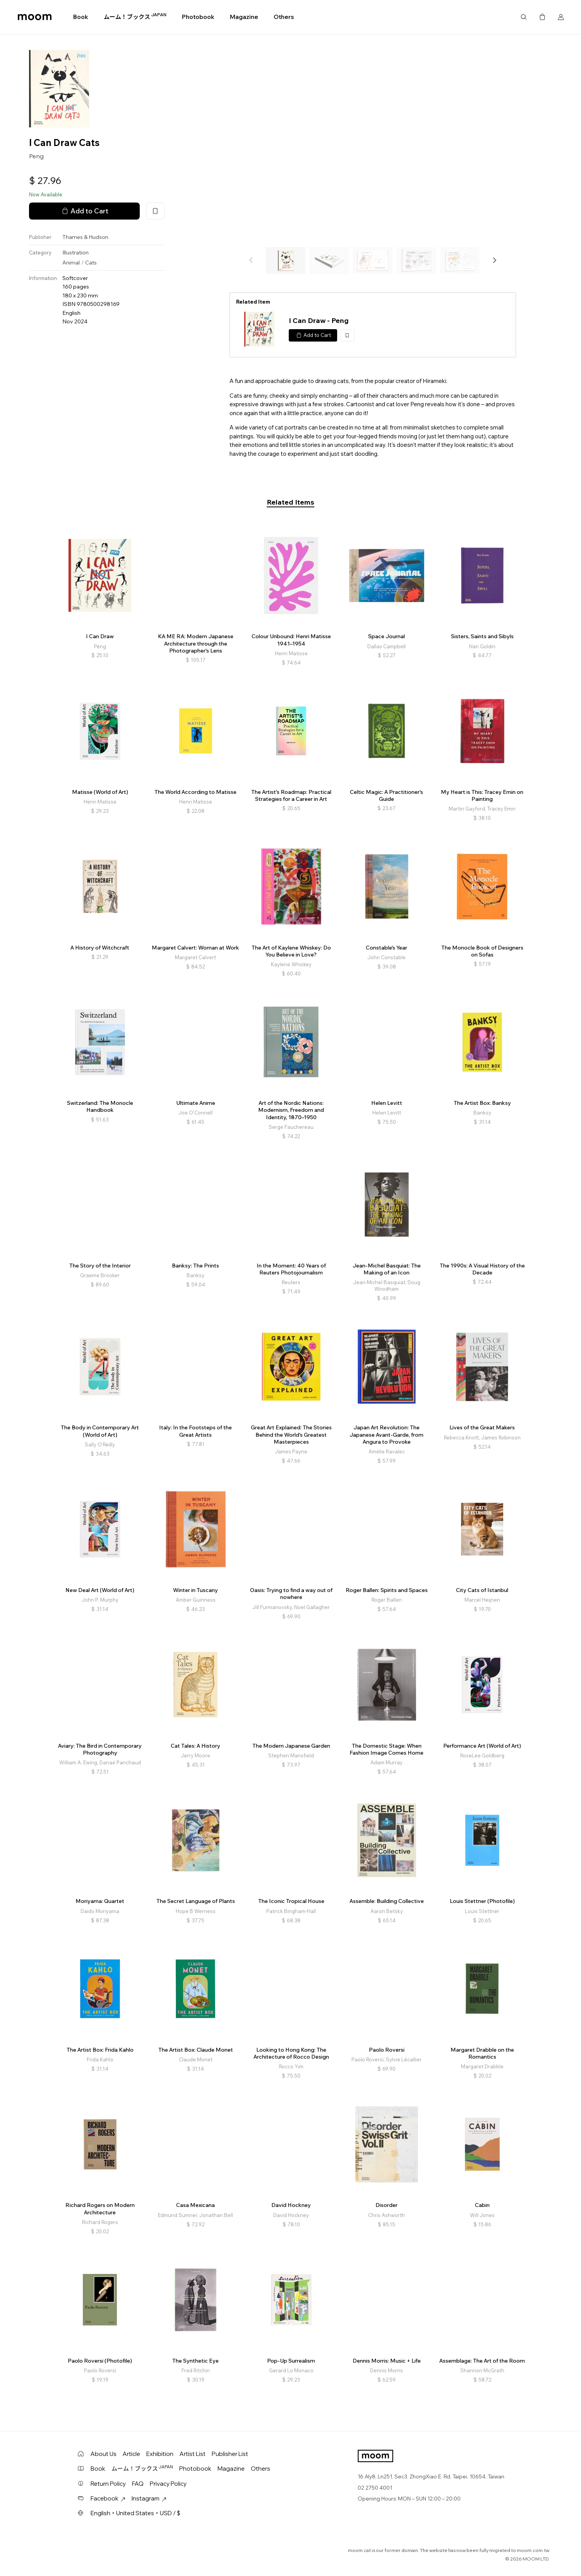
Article (131, 2454)
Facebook (108, 2498)
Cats (91, 262)
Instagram (149, 2498)
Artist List (193, 2454)
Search (523, 17)
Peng (36, 156)
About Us (104, 2454)
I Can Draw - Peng (319, 320)
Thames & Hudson (85, 237)
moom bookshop (34, 17)
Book (80, 17)
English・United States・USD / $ (135, 2513)
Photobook (198, 17)
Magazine (244, 17)
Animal (71, 262)
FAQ (138, 2483)
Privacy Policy (168, 2483)
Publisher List (230, 2454)
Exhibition (159, 2454)
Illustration (75, 252)
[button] (494, 260)
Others (284, 17)
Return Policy (108, 2483)
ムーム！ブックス (135, 17)
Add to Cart (84, 211)
